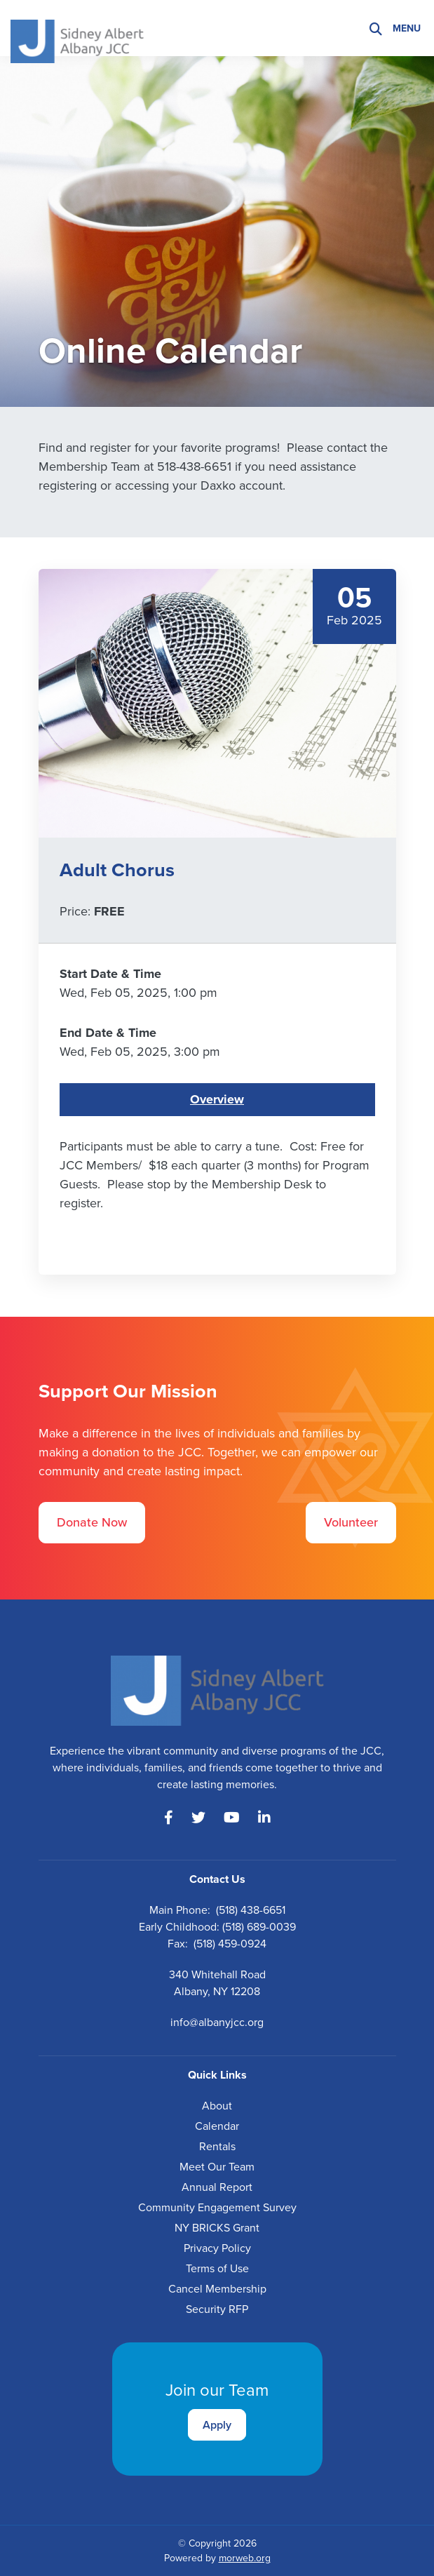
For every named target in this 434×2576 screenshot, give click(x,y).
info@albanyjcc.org (217, 2022)
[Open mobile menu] (408, 28)
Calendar (217, 2126)
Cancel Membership (217, 2289)
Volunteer (351, 1522)
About (217, 2106)
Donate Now (92, 1522)
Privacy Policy (217, 2248)
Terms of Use (217, 2268)
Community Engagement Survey (217, 2207)
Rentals (217, 2146)
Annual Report (217, 2187)
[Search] (375, 28)
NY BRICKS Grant (217, 2228)
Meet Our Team (217, 2167)
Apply (217, 2425)
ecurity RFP (220, 2309)
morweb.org (245, 2558)
